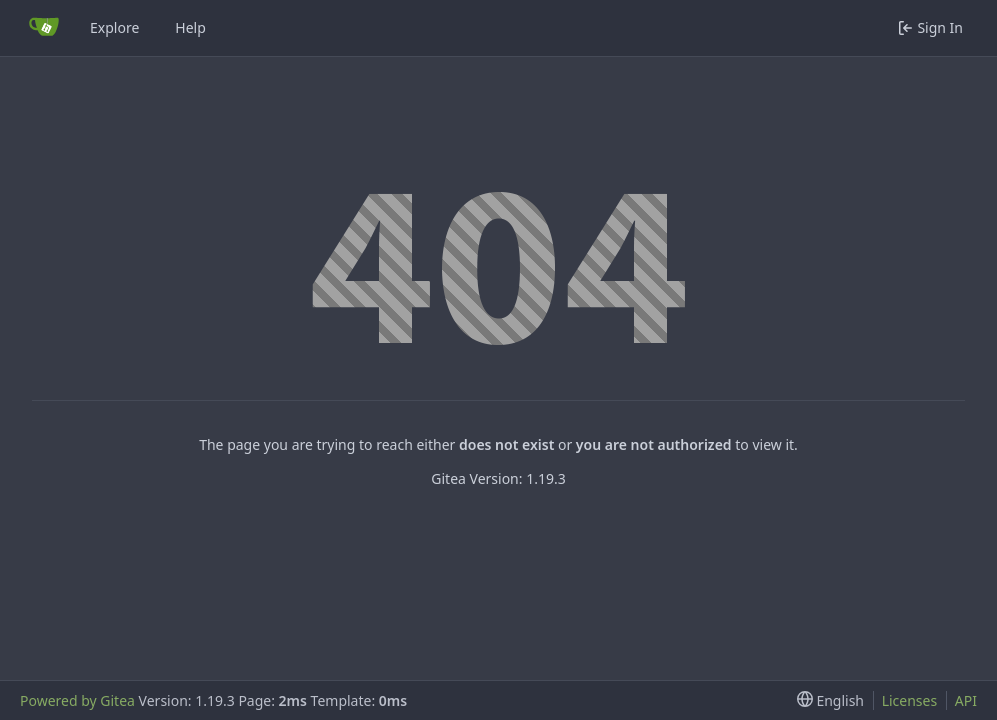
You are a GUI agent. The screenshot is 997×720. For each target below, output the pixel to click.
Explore (114, 27)
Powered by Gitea (77, 700)
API (966, 700)
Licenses (910, 700)
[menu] (826, 700)
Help (190, 27)
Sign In (930, 27)
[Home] (44, 28)
